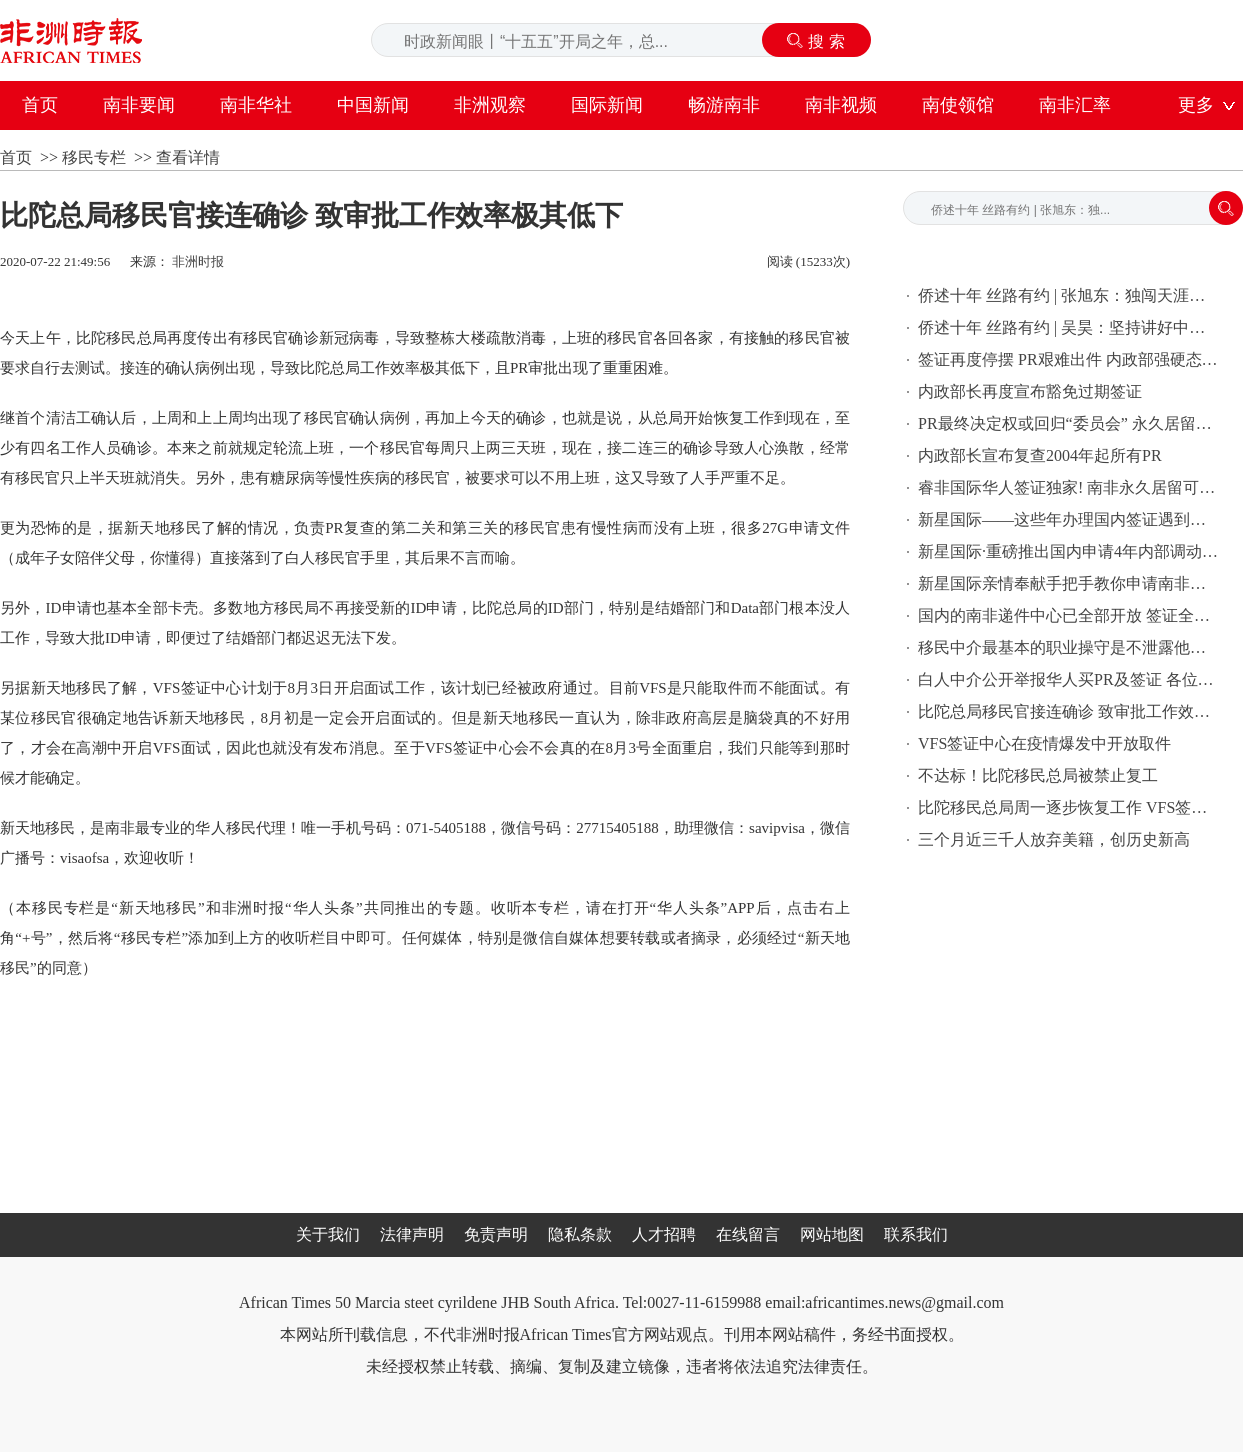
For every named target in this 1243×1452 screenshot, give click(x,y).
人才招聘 (664, 1234)
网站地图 (832, 1234)
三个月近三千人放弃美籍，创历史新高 (1054, 839)
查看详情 (188, 157)
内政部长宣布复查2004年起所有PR (1040, 455)
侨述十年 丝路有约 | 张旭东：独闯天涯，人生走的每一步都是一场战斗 (1068, 295)
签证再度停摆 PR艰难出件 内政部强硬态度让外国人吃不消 (1068, 359)
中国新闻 (373, 105)
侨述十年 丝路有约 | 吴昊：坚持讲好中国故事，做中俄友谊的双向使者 (1068, 327)
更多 (1196, 105)
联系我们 (916, 1234)
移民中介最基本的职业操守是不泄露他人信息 (1068, 647)
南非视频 (841, 105)
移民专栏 (94, 157)
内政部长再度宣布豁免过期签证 (1030, 391)
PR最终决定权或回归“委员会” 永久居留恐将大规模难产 (1068, 423)
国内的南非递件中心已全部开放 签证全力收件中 (1068, 615)
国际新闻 (607, 105)
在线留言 (748, 1234)
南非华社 (256, 105)
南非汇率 (1075, 105)
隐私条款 (580, 1234)
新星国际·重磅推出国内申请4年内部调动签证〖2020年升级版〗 (1068, 551)
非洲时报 (198, 261)
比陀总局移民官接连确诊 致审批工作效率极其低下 (1068, 711)
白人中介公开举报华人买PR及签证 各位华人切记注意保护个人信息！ (1068, 679)
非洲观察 (490, 105)
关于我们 (328, 1234)
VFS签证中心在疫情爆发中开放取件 (1044, 743)
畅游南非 (724, 105)
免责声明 (496, 1234)
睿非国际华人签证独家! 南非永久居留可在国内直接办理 (1068, 487)
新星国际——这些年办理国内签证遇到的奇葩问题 (1068, 519)
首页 (40, 105)
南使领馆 (958, 105)
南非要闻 (139, 105)
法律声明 (412, 1234)
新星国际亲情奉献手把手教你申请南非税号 (1068, 583)
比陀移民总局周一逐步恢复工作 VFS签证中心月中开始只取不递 (1068, 807)
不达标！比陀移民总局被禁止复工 (1038, 775)
